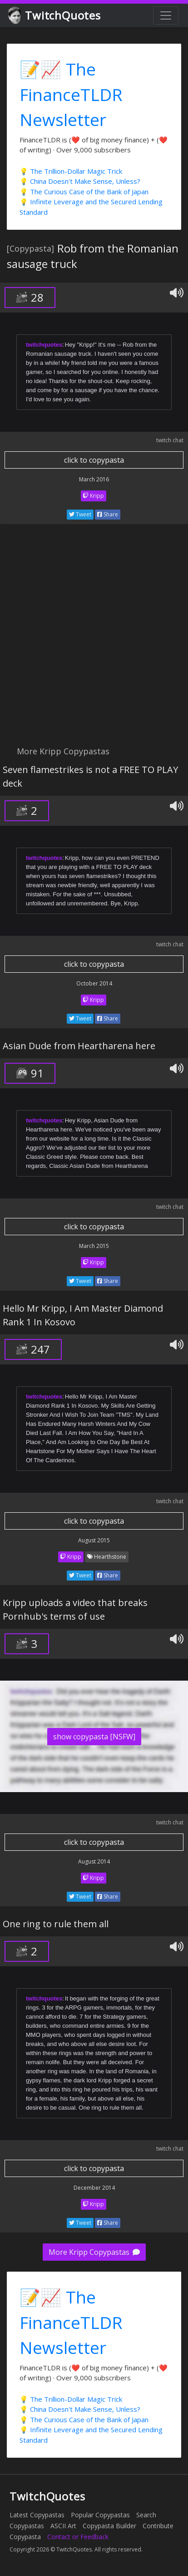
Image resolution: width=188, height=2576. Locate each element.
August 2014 (94, 1861)
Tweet (80, 514)
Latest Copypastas (37, 2514)
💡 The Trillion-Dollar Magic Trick (71, 171)
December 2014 (94, 2188)
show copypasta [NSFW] (94, 1737)
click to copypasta (94, 460)
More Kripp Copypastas (94, 2252)
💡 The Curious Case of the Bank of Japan (84, 191)
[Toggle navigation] (165, 15)
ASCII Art (63, 2525)
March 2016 (94, 479)
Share (107, 514)
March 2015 (94, 1246)
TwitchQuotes (55, 16)
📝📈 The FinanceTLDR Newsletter (71, 94)
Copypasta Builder (109, 2525)
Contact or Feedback (78, 2536)
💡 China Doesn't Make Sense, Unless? (80, 181)
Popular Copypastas (100, 2514)
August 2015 (94, 1540)
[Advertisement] (94, 640)
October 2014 (94, 983)
